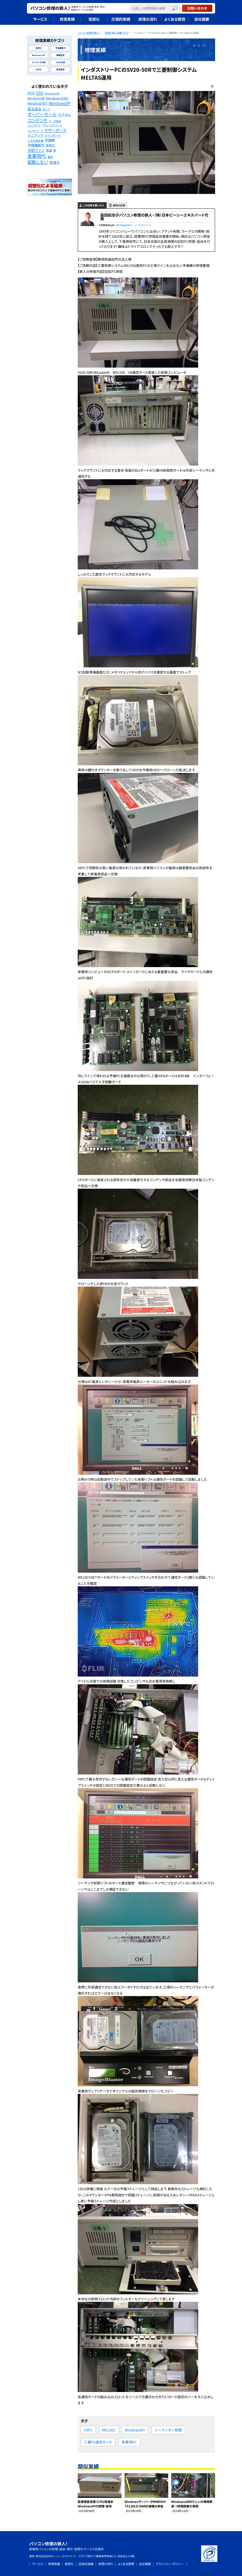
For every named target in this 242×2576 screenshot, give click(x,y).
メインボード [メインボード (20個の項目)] (53, 135)
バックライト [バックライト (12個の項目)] (34, 125)
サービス (37, 2564)
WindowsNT (135, 2429)
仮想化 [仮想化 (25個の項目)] (50, 145)
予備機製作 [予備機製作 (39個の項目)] (35, 145)
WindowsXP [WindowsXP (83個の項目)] (59, 103)
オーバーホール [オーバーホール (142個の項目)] (42, 114)
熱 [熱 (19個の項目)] (54, 150)
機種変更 (60, 55)
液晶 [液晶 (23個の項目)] (49, 150)
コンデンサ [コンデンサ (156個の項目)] (37, 120)
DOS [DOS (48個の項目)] (31, 93)
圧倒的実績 (86, 2564)
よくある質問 (126, 2564)
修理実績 (54, 2564)
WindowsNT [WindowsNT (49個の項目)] (37, 103)
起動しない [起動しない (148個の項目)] (37, 162)
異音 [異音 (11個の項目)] (50, 157)
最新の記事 (119, 205)
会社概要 (145, 2564)
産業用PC (129, 2441)
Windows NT (38, 55)
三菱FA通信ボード (98, 2441)
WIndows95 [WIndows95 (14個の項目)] (52, 93)
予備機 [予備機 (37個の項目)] (49, 140)
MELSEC (109, 2429)
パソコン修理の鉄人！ (48, 2543)
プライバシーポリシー (169, 2564)
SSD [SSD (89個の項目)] (39, 93)
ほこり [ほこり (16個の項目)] (46, 109)
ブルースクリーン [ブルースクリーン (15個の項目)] (52, 125)
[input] (155, 8)
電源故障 (60, 69)
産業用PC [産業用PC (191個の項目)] (36, 156)
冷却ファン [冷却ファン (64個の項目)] (36, 150)
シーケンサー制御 (168, 2429)
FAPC (88, 2429)
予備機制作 (60, 48)
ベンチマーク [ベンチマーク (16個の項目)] (35, 131)
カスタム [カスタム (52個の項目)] (64, 114)
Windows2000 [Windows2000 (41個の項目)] (57, 98)
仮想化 (39, 48)
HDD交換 (60, 62)
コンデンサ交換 (39, 62)
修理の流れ (105, 2564)
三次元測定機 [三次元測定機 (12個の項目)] (35, 141)
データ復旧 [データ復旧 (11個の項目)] (55, 121)
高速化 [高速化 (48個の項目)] (54, 162)
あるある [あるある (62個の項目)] (34, 108)
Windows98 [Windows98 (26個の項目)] (36, 98)
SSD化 (39, 69)
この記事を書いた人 (93, 205)
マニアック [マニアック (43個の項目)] (35, 135)
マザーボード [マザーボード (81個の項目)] (55, 130)
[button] (178, 8)
